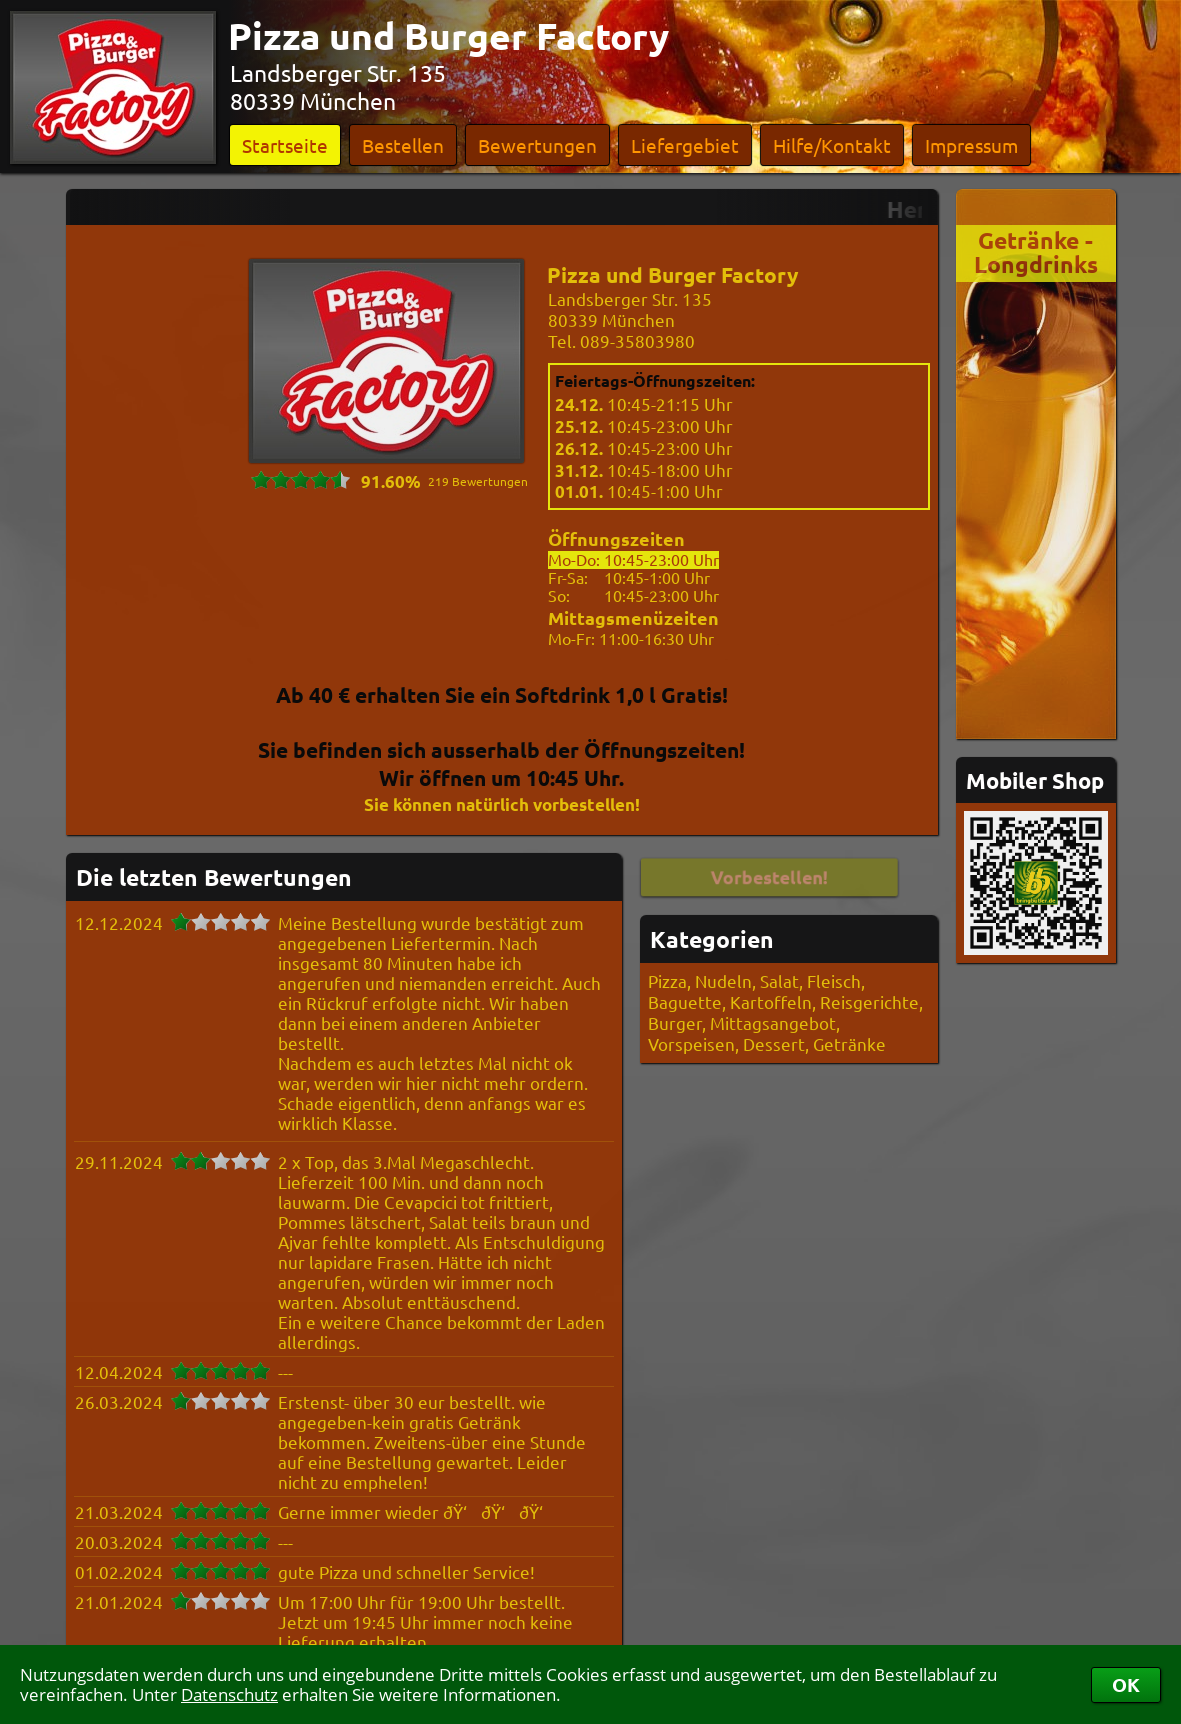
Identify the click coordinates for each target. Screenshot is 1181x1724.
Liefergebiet (685, 145)
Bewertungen (537, 145)
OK (1126, 1684)
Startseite (285, 145)
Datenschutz (229, 1694)
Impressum (971, 145)
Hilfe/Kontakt (832, 145)
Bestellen (403, 145)
